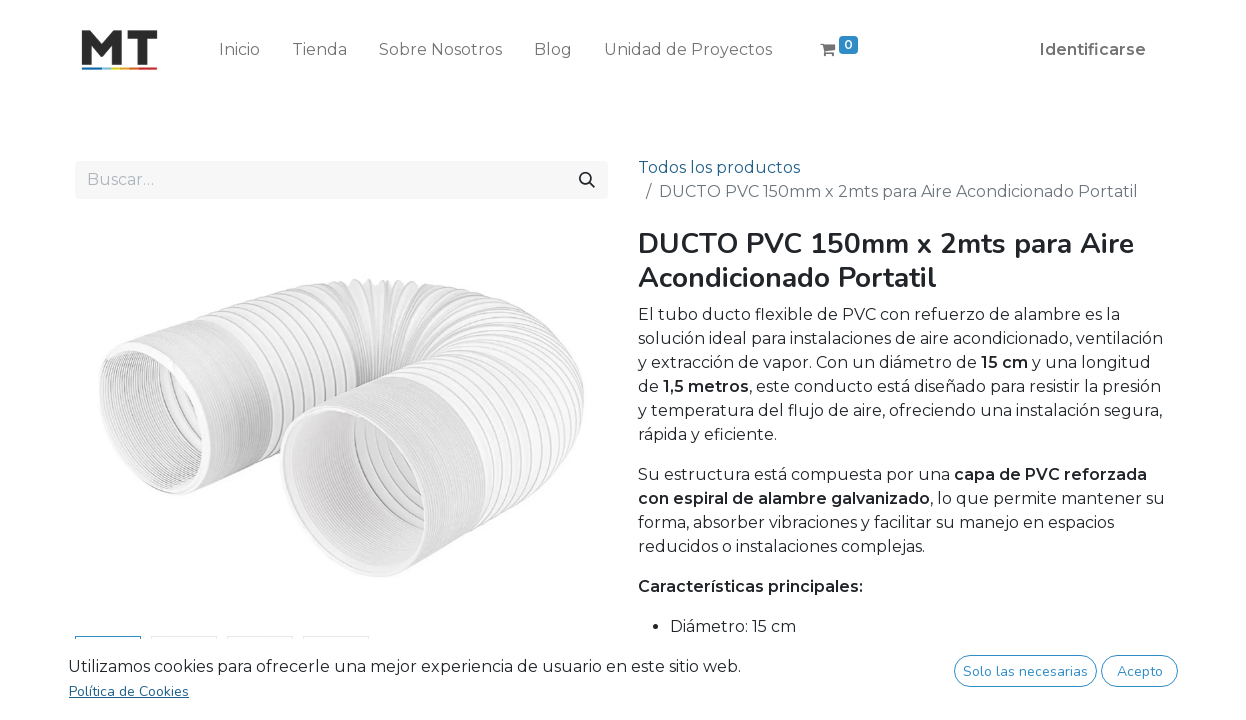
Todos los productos (719, 167)
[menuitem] (239, 50)
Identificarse (1093, 49)
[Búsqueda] (587, 180)
